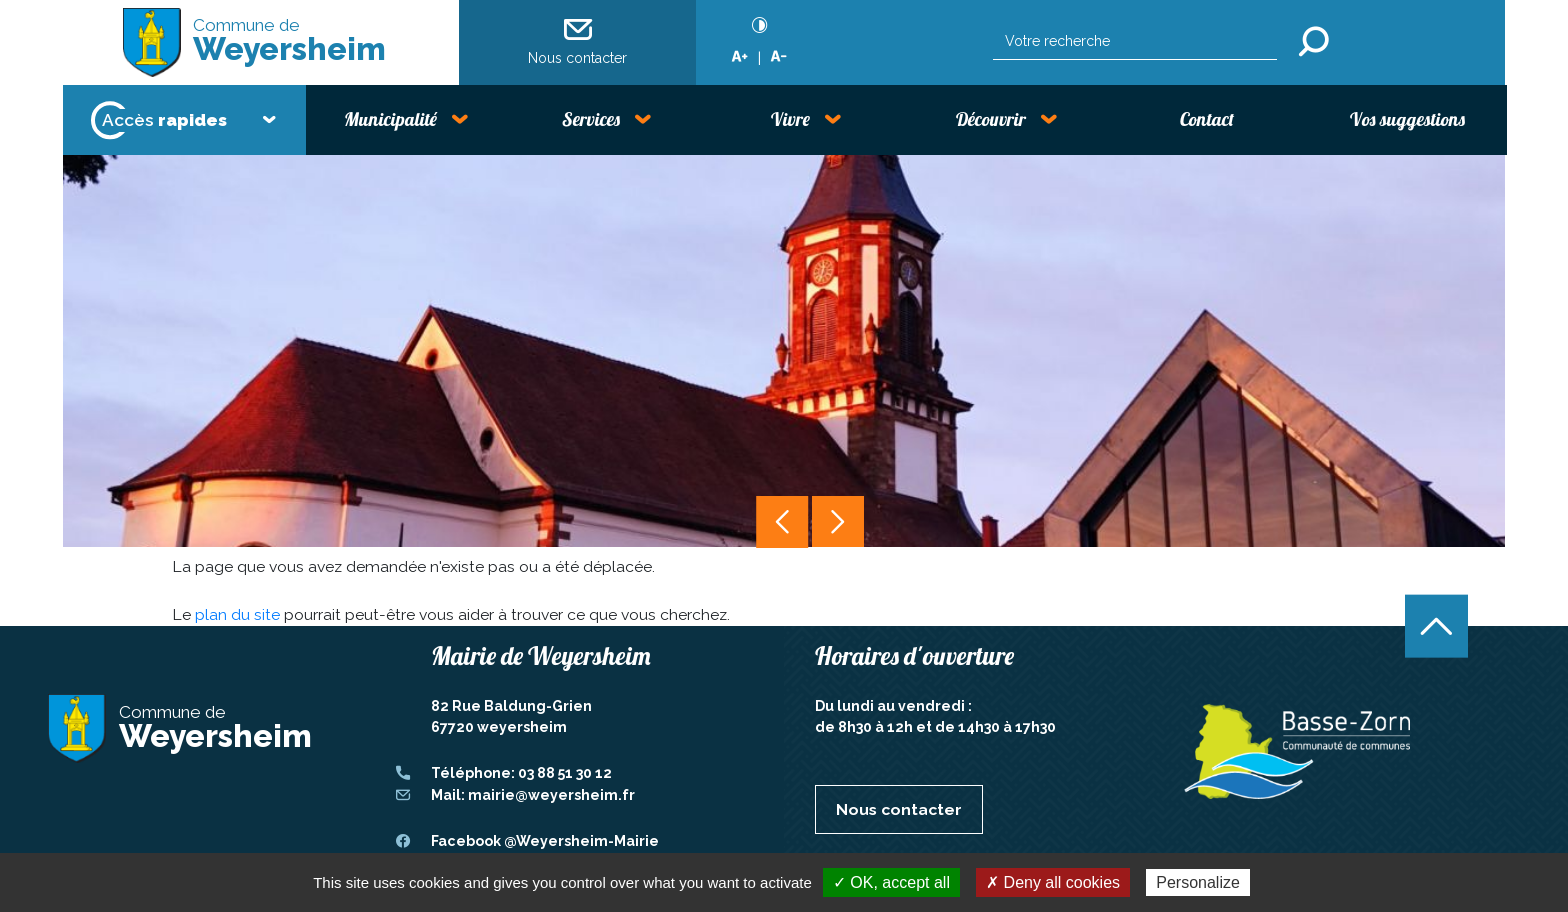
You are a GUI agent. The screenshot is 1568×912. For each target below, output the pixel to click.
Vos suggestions (1407, 119)
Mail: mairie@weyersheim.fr (533, 795)
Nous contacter (577, 41)
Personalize (1198, 882)
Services (591, 119)
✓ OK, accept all (891, 882)
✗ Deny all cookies (1053, 882)
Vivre (790, 119)
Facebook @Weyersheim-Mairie (545, 841)
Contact (1207, 119)
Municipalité (390, 119)
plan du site (237, 614)
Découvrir (991, 119)
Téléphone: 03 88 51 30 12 (521, 773)
